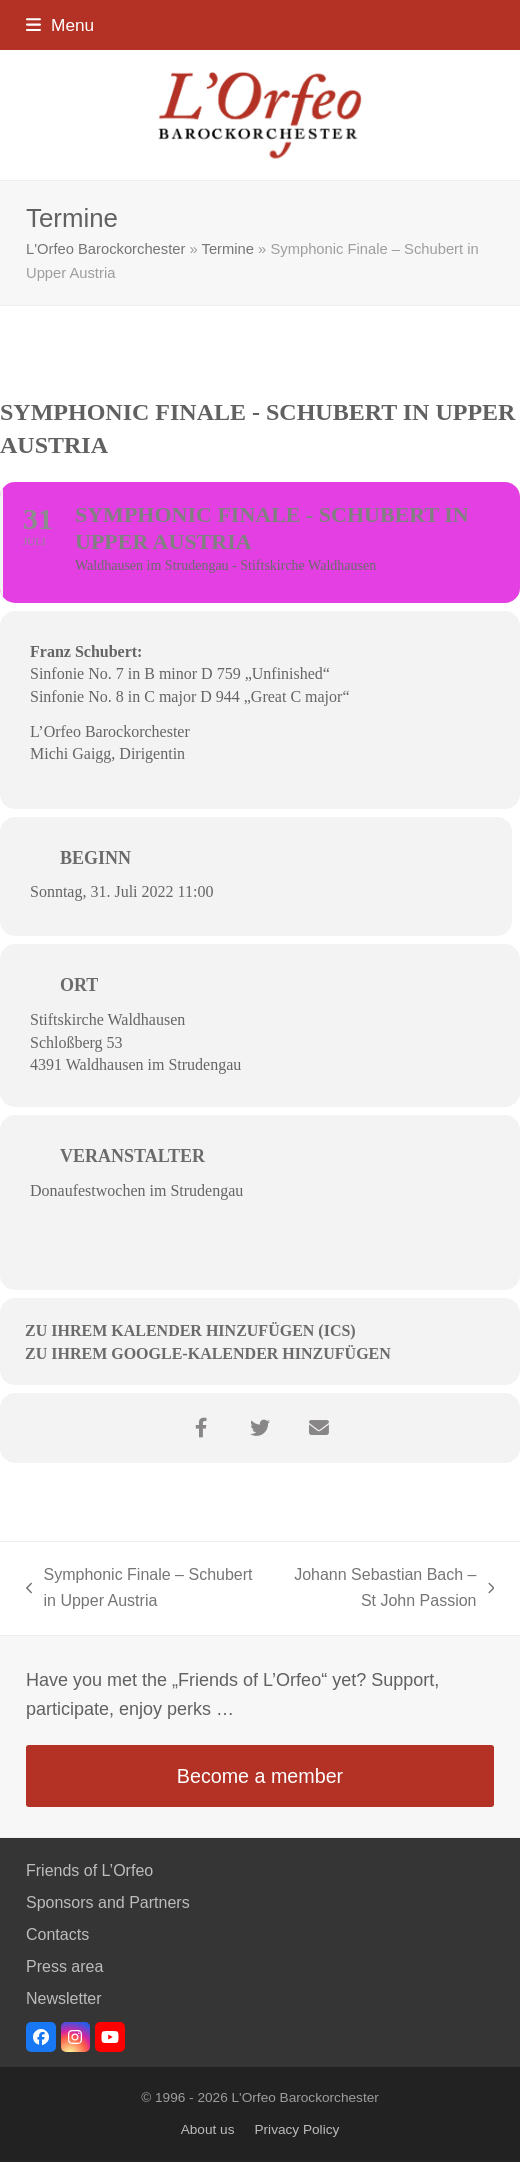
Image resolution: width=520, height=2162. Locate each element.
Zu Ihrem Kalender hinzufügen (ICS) (190, 1330)
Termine (228, 249)
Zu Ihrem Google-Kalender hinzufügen (208, 1353)
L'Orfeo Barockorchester (105, 249)
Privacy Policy (296, 2129)
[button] (60, 25)
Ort (79, 985)
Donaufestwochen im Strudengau (136, 1190)
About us (208, 2129)
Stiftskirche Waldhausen (107, 1019)
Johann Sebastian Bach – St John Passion (386, 1590)
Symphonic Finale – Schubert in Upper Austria (139, 1590)
